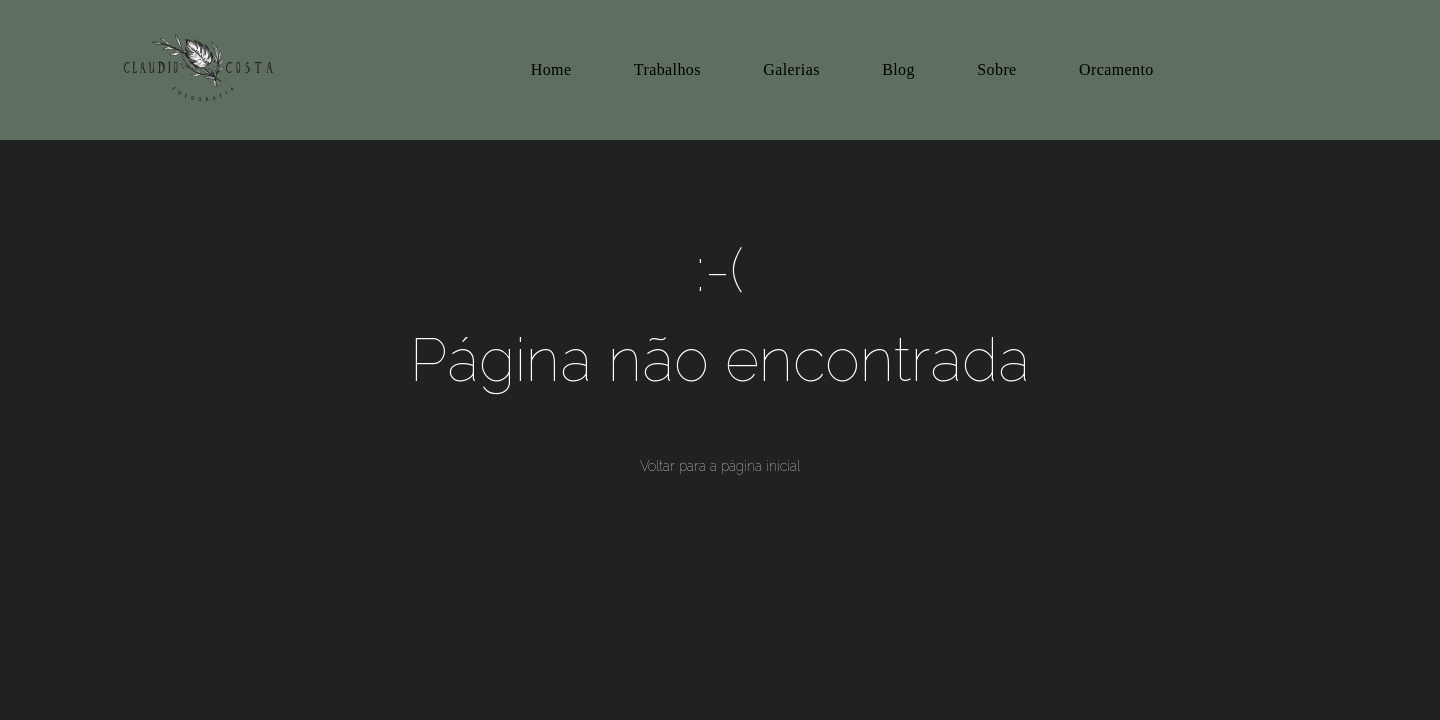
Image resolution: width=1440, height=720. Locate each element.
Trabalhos (667, 69)
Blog (898, 69)
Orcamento (1116, 69)
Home (551, 69)
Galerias (791, 69)
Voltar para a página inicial (720, 466)
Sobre (996, 69)
